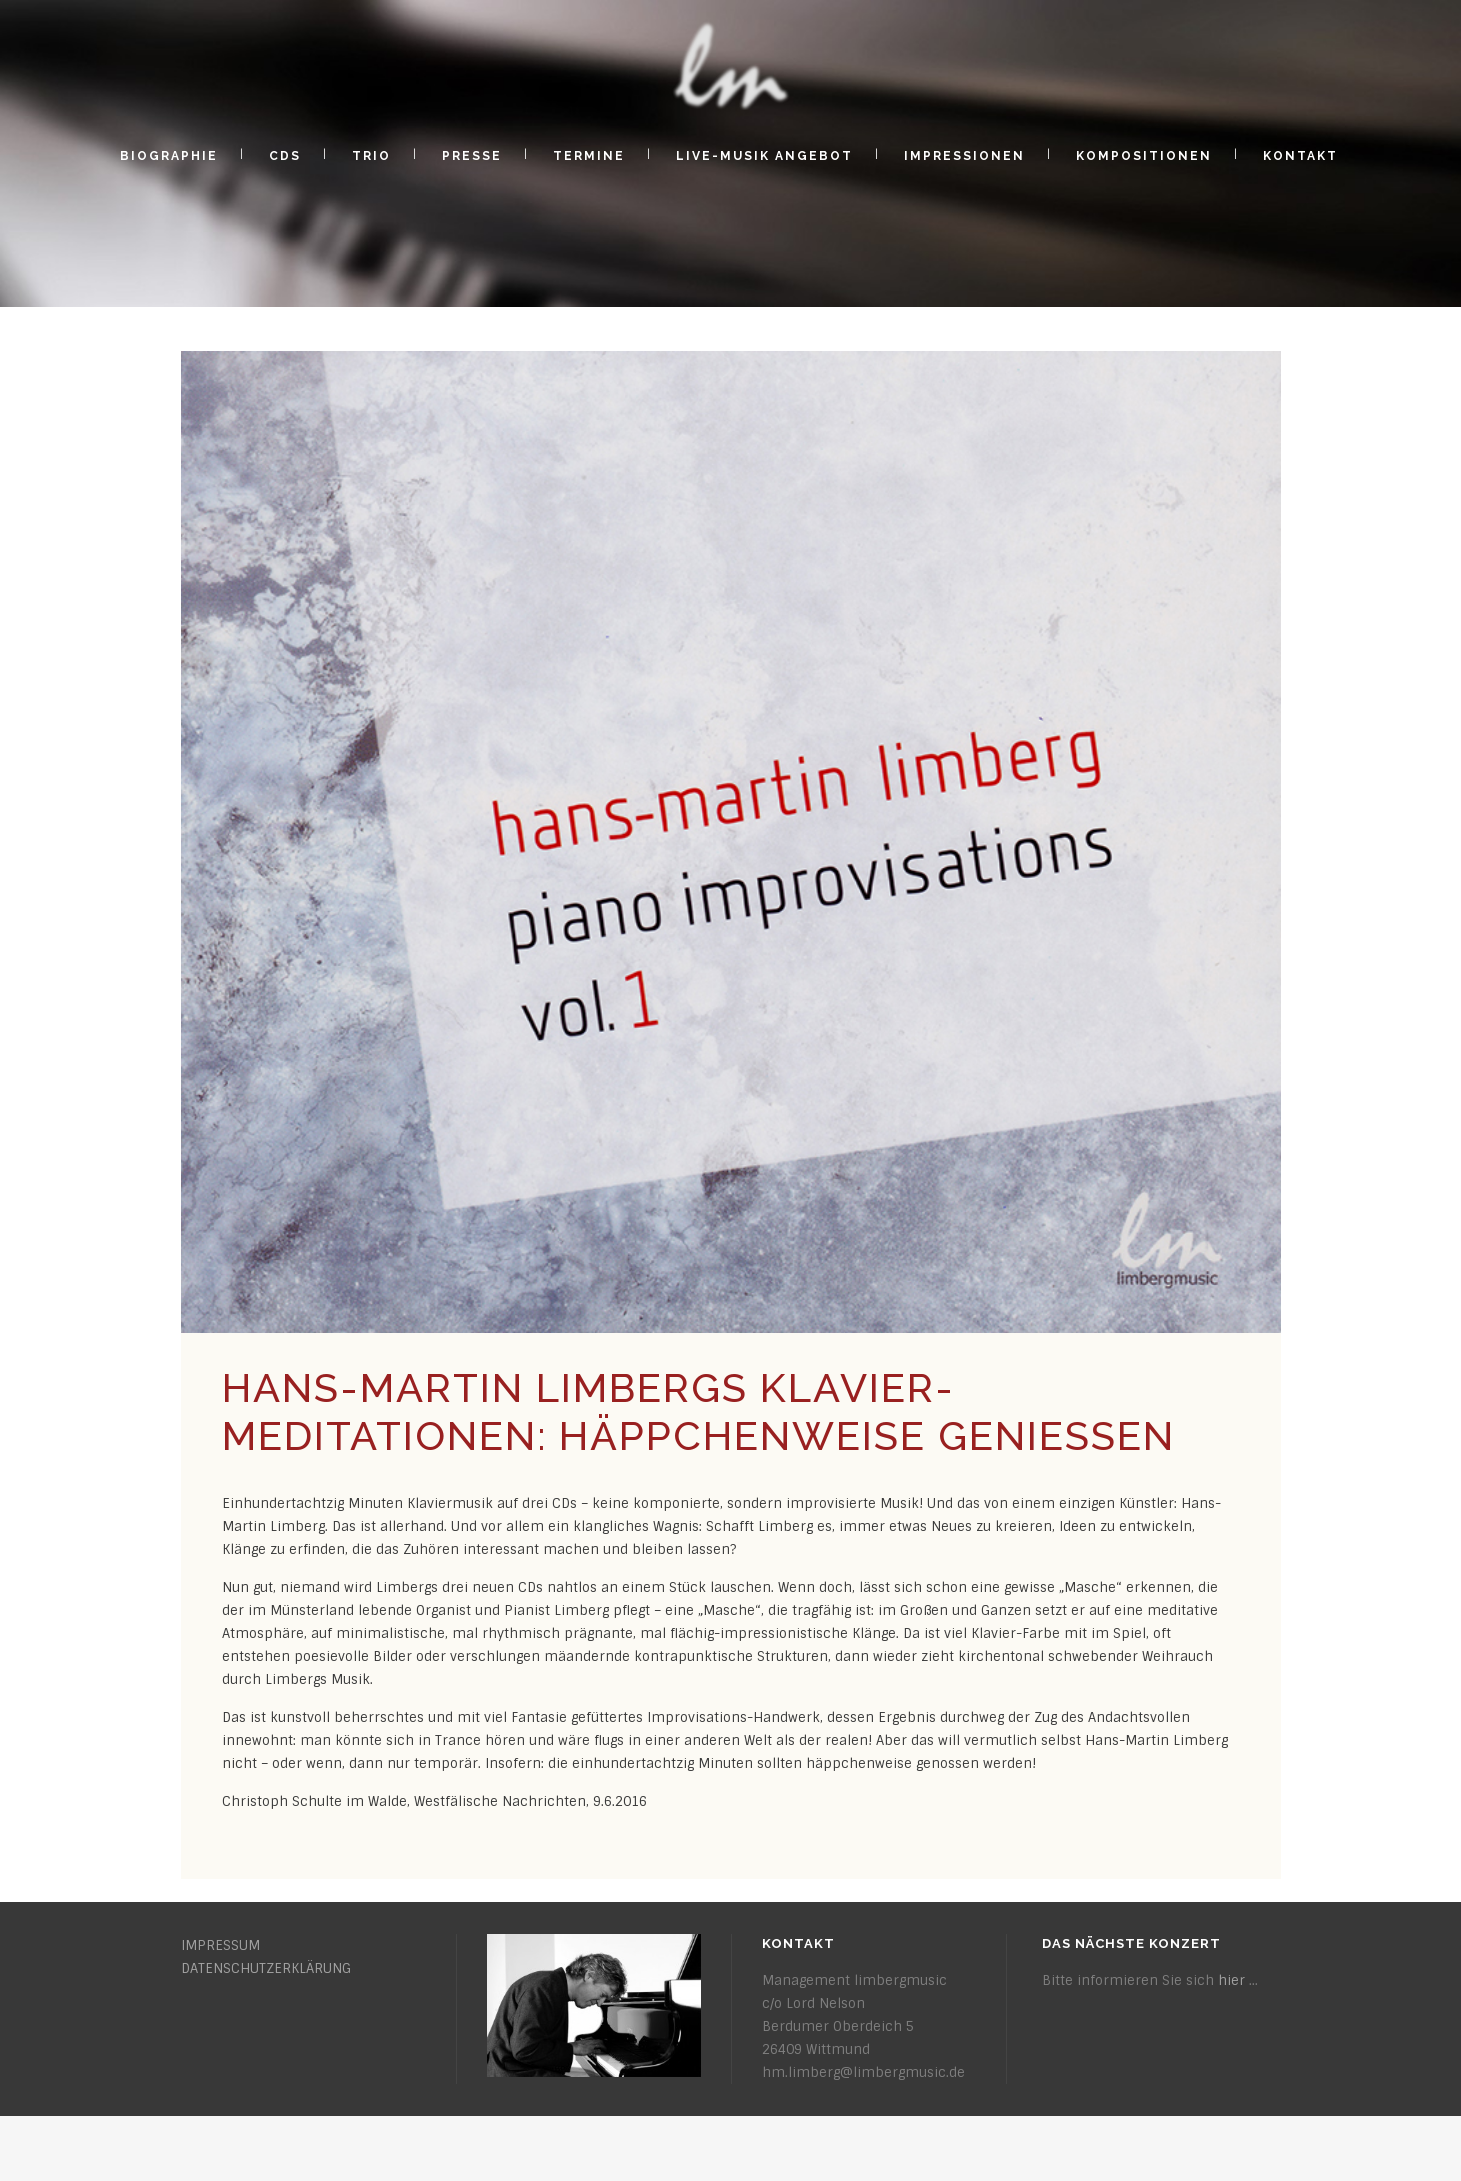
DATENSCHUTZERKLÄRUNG (266, 1968)
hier (1231, 1980)
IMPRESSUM (220, 1945)
